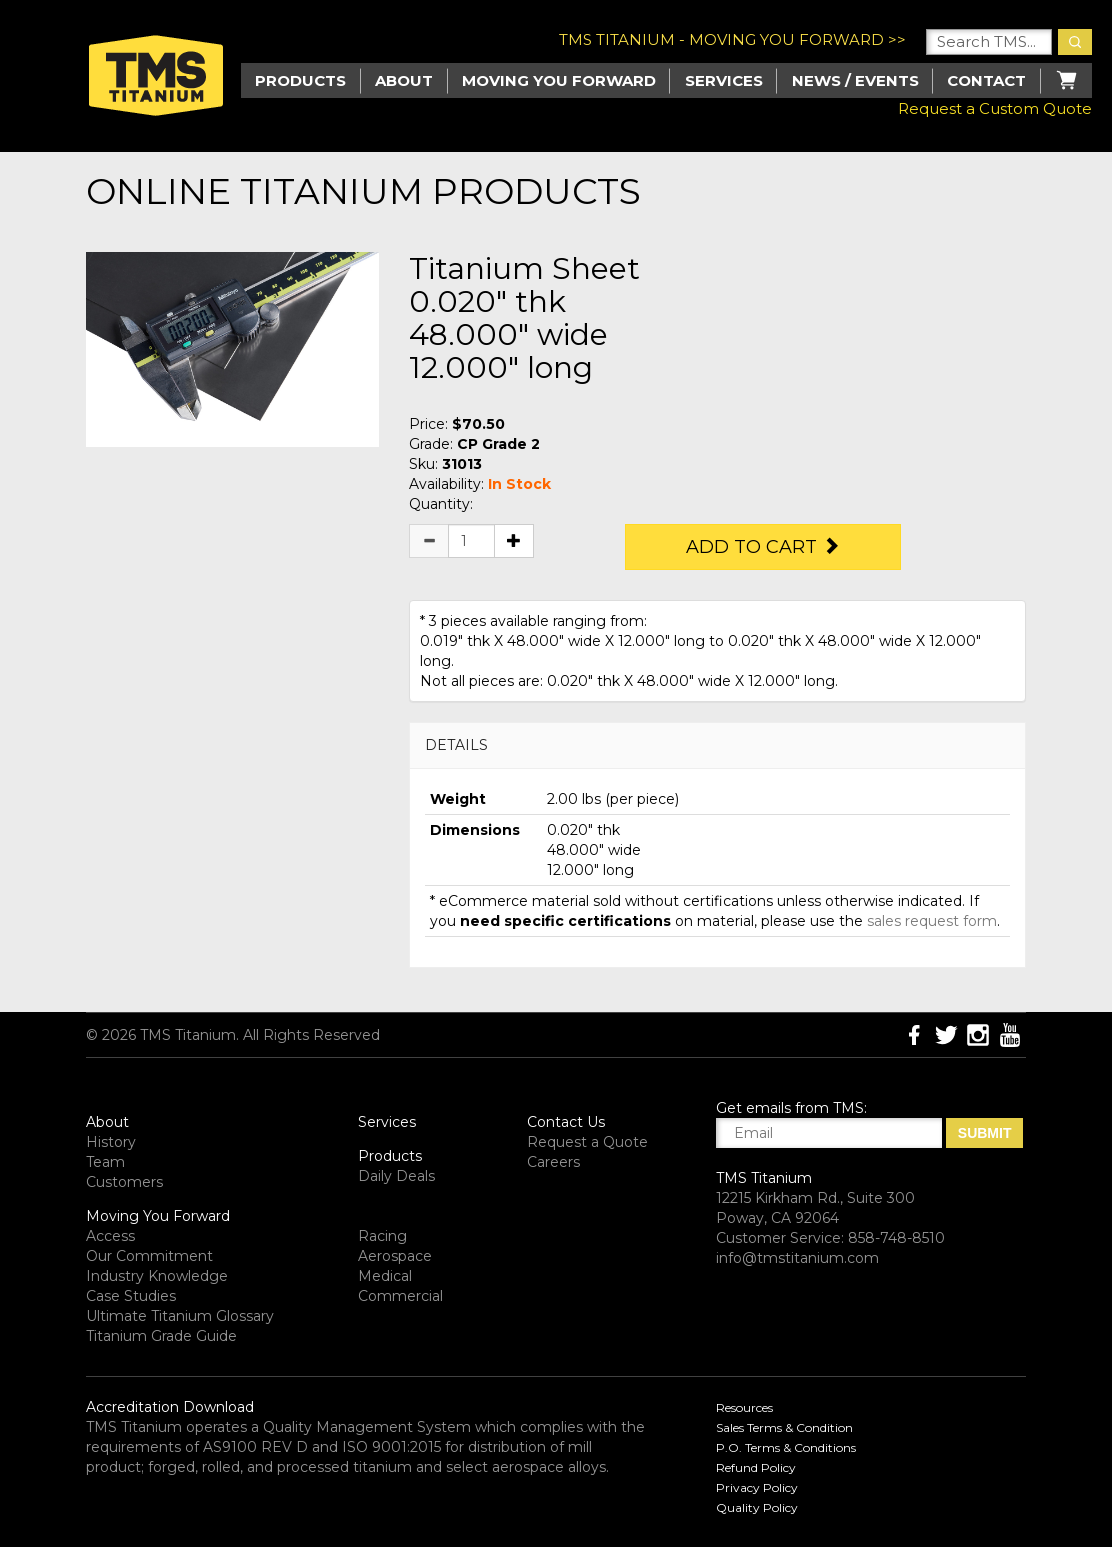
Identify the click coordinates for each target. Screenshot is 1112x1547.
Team (105, 1162)
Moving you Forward (559, 80)
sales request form (932, 921)
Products (390, 1156)
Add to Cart (763, 547)
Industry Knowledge (157, 1276)
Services (724, 80)
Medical (385, 1276)
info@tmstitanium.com (797, 1258)
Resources (744, 1407)
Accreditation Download (170, 1407)
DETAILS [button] (456, 745)
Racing (382, 1236)
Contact (986, 80)
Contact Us (566, 1122)
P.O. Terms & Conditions (786, 1447)
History (111, 1142)
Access (110, 1236)
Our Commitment (149, 1256)
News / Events (855, 80)
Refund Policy (756, 1467)
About (404, 80)
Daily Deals (396, 1176)
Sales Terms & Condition (784, 1427)
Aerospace (395, 1256)
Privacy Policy (757, 1487)
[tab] (717, 745)
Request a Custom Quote (995, 108)
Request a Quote (587, 1142)
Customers (124, 1182)
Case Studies (131, 1296)
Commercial (400, 1296)
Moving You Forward (158, 1216)
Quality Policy (757, 1507)
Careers (553, 1162)
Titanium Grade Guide (161, 1336)
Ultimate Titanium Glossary (180, 1316)
